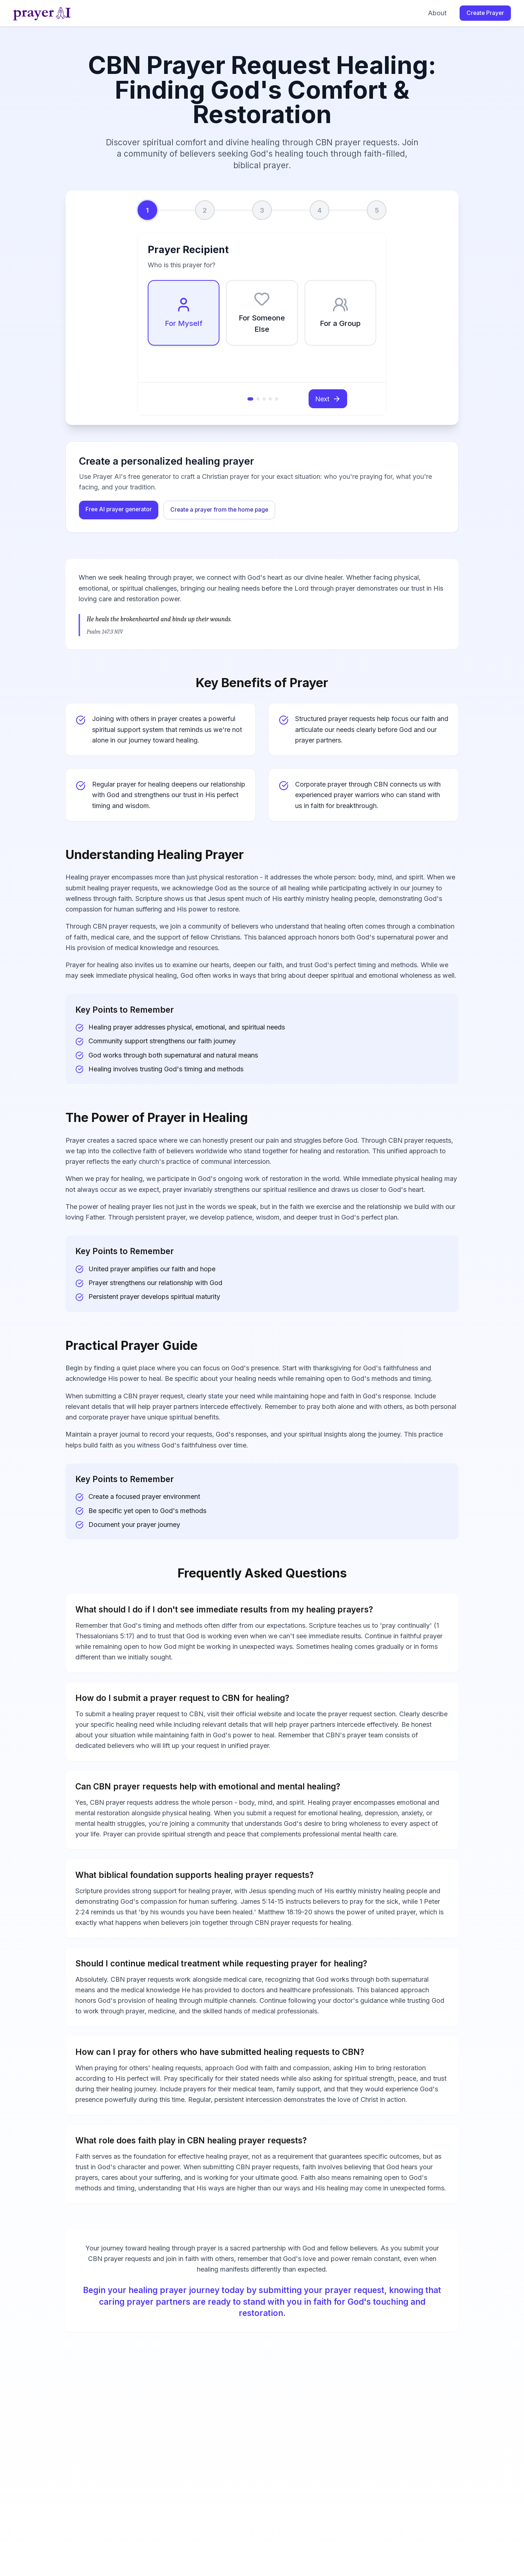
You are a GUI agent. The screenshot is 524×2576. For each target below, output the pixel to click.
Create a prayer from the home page (219, 509)
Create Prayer (485, 12)
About (437, 13)
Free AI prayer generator (119, 509)
